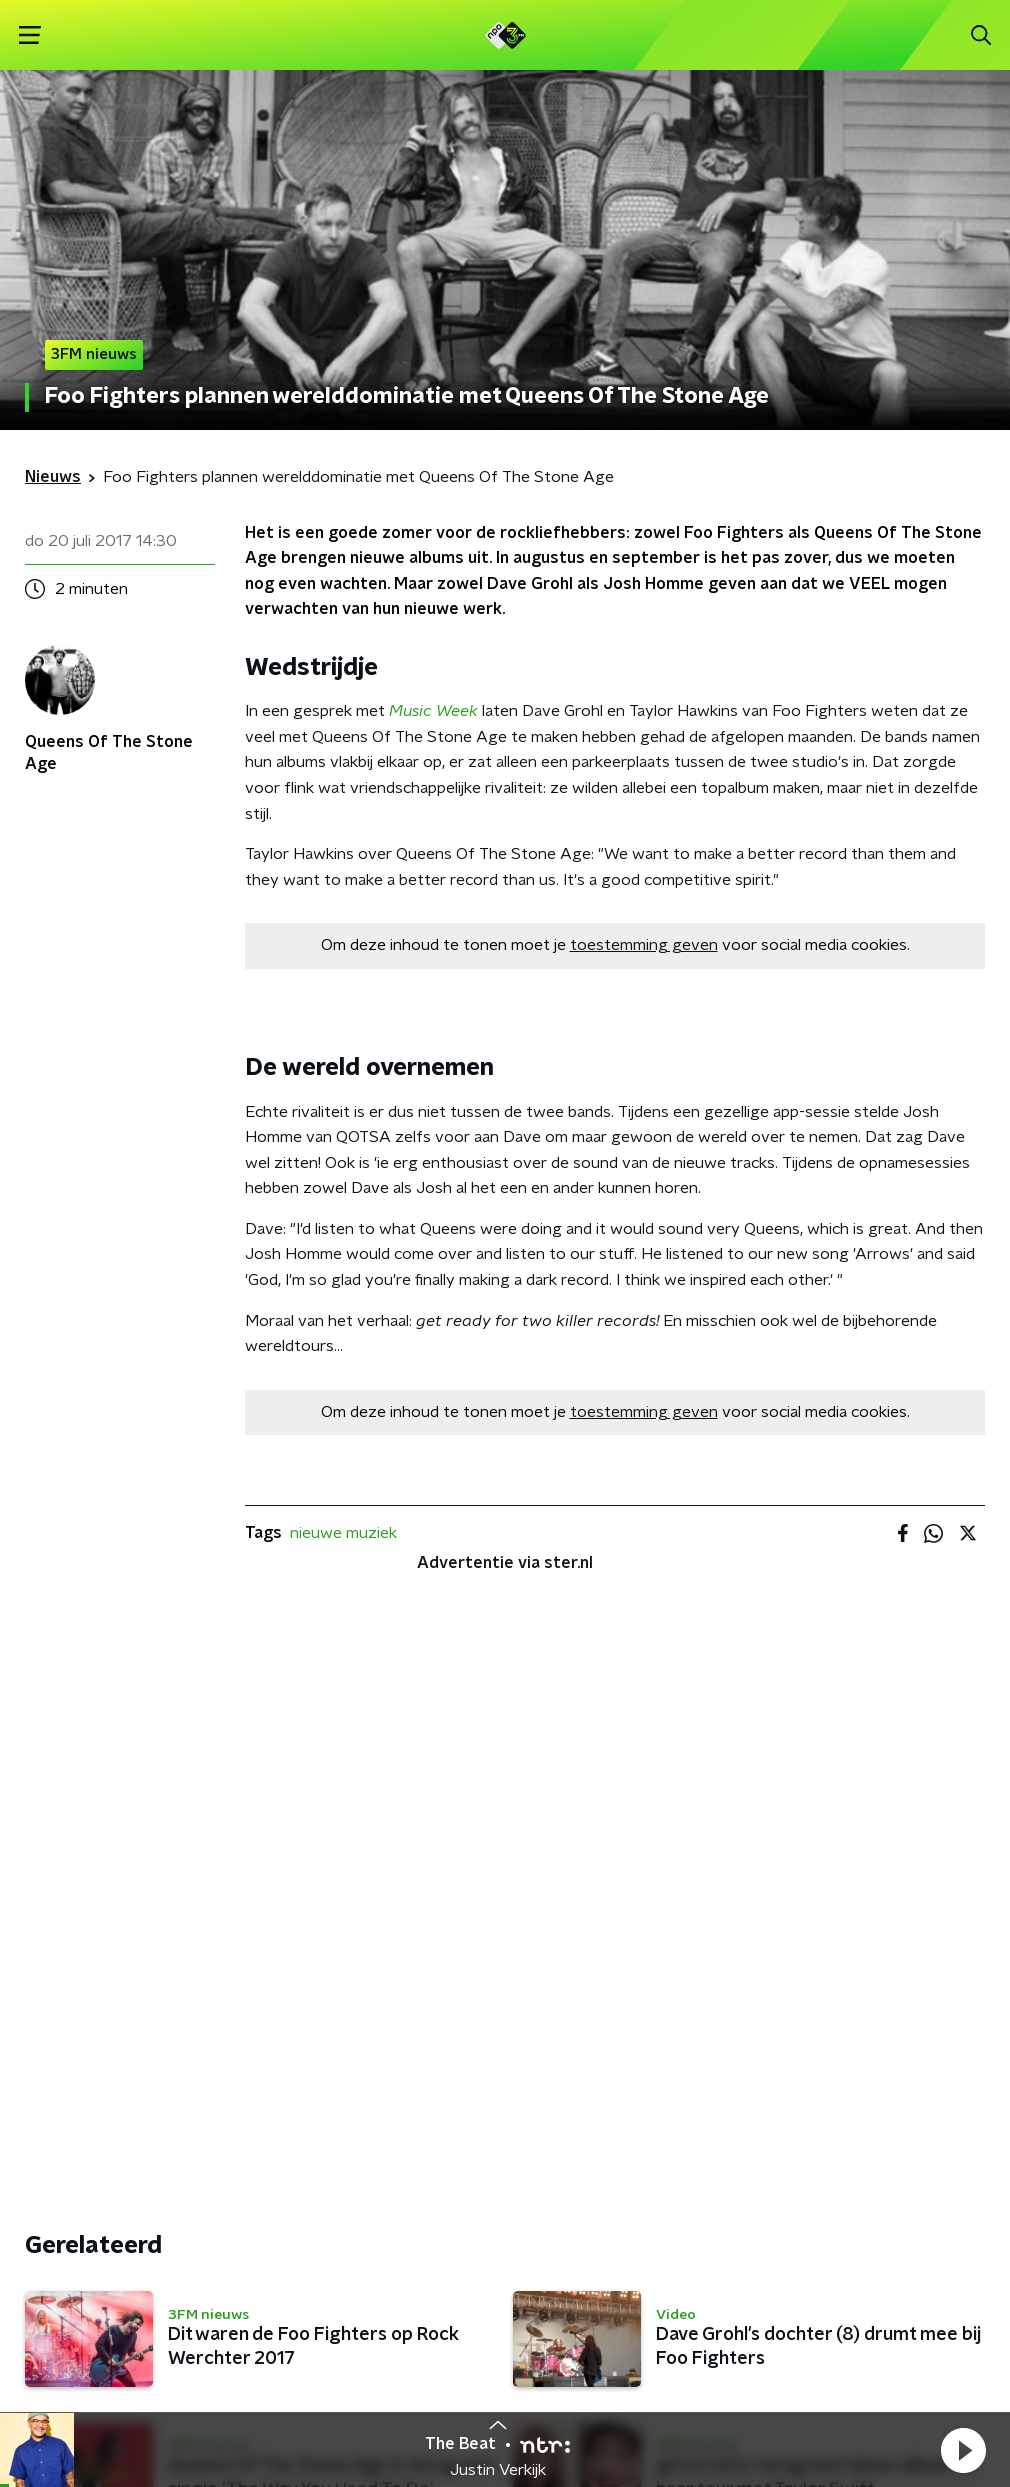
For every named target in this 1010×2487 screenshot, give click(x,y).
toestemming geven (644, 945)
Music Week (433, 711)
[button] (963, 2450)
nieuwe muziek (343, 1533)
